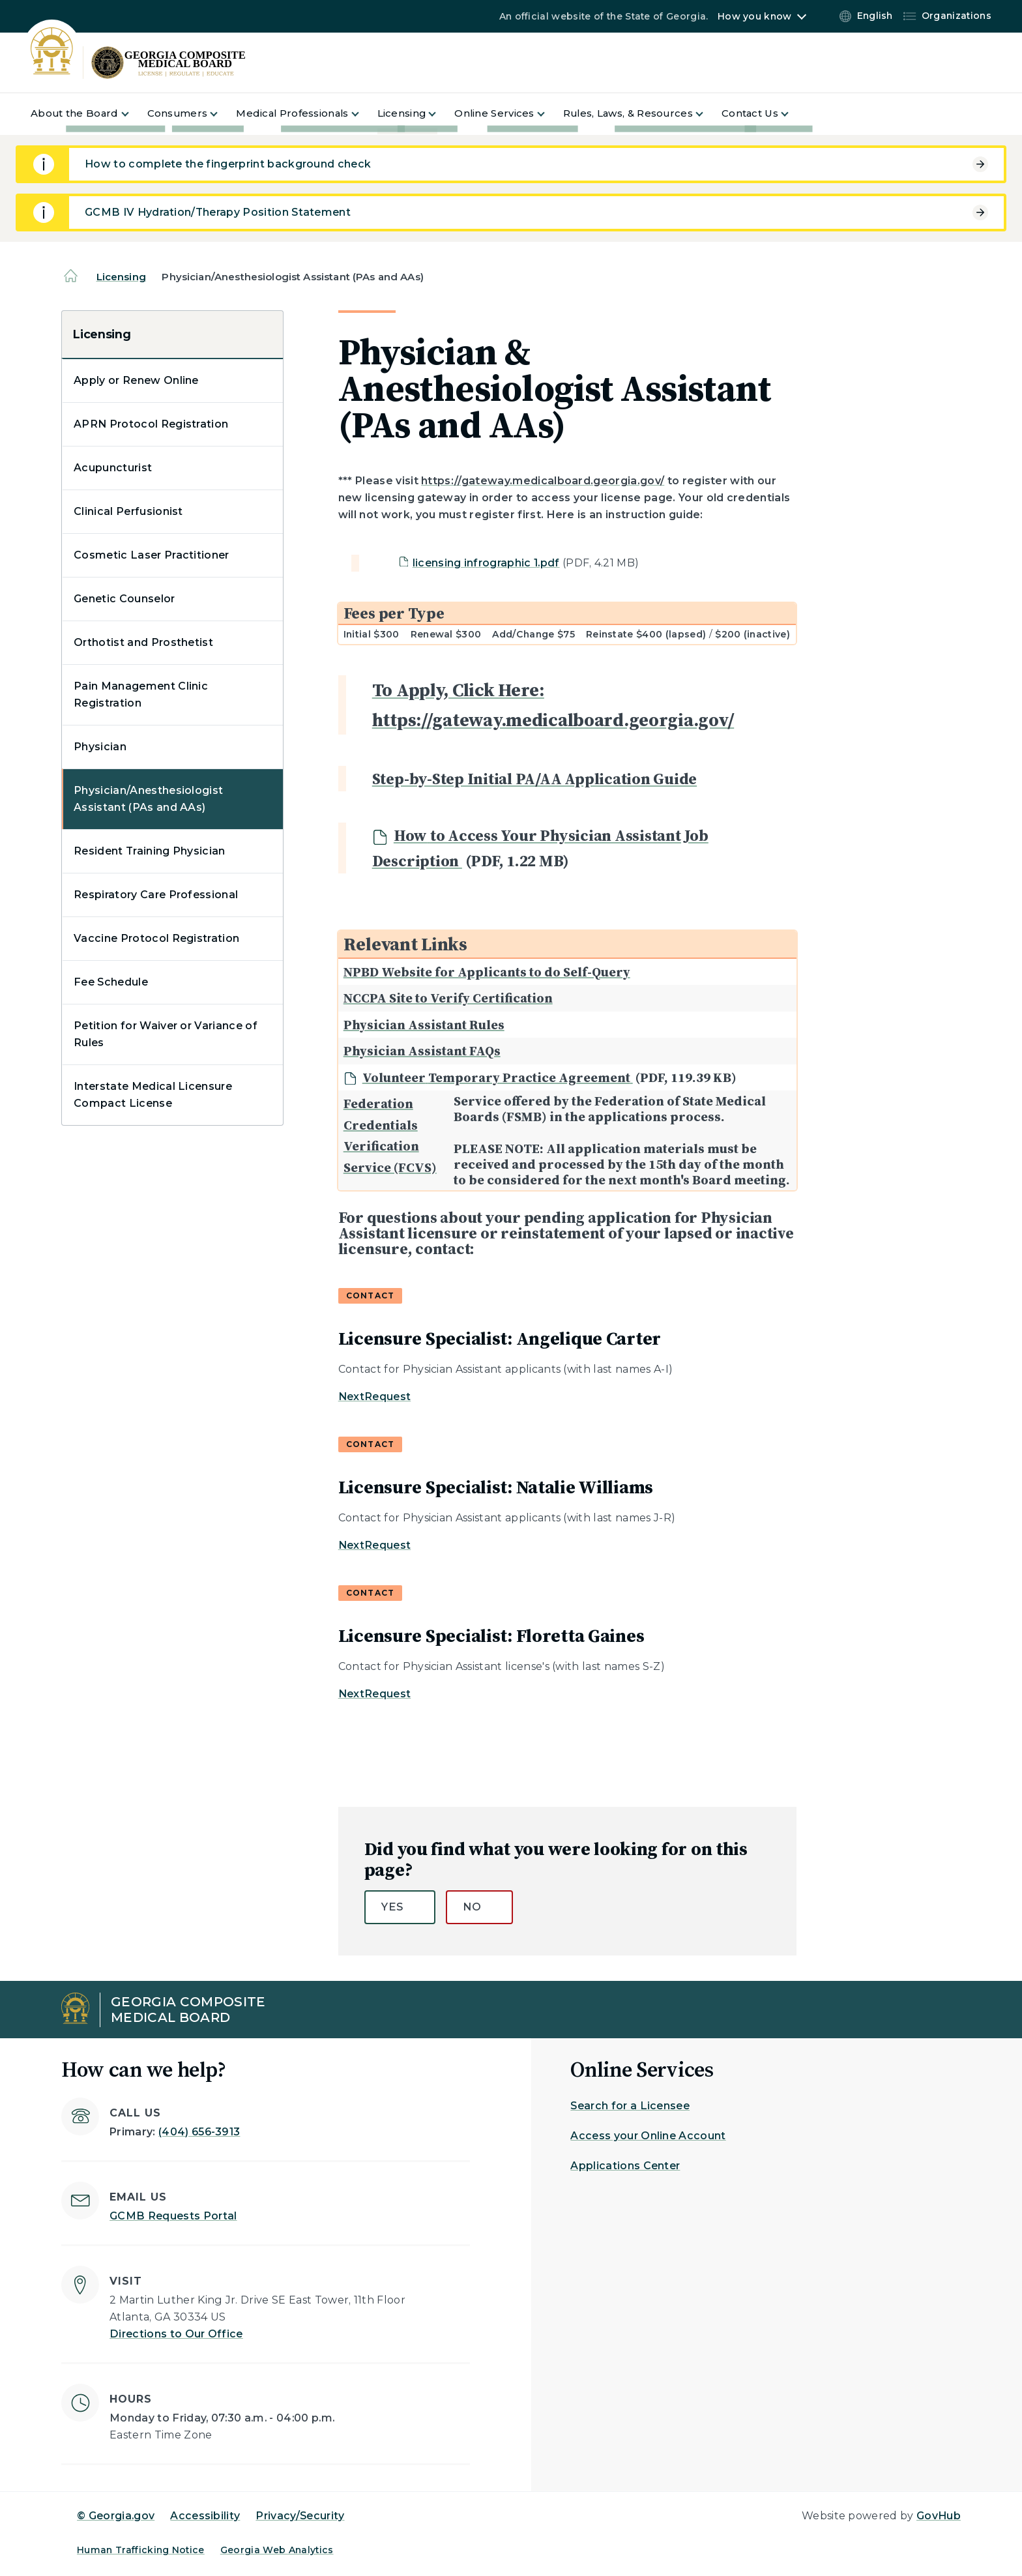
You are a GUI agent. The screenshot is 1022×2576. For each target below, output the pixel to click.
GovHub (938, 2516)
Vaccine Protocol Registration (156, 938)
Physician (100, 746)
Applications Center (625, 2165)
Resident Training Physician (150, 851)
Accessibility (205, 2516)
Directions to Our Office (176, 2334)
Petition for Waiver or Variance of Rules (165, 1034)
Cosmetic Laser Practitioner (151, 555)
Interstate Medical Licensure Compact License (153, 1094)
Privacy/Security (300, 2516)
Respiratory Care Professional (156, 894)
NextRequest (374, 1396)
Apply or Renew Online (136, 380)
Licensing (121, 277)
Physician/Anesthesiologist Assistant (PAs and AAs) (148, 798)
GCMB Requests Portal (173, 2216)
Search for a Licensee (630, 2106)
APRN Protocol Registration (151, 424)
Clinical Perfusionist (128, 511)
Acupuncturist (113, 467)
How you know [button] (754, 16)
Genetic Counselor (124, 599)
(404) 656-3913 (199, 2132)
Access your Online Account (647, 2136)
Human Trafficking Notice (141, 2550)
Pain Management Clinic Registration (141, 694)
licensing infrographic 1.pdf (486, 563)
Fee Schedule (111, 982)
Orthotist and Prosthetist (143, 642)
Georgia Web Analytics (277, 2550)
